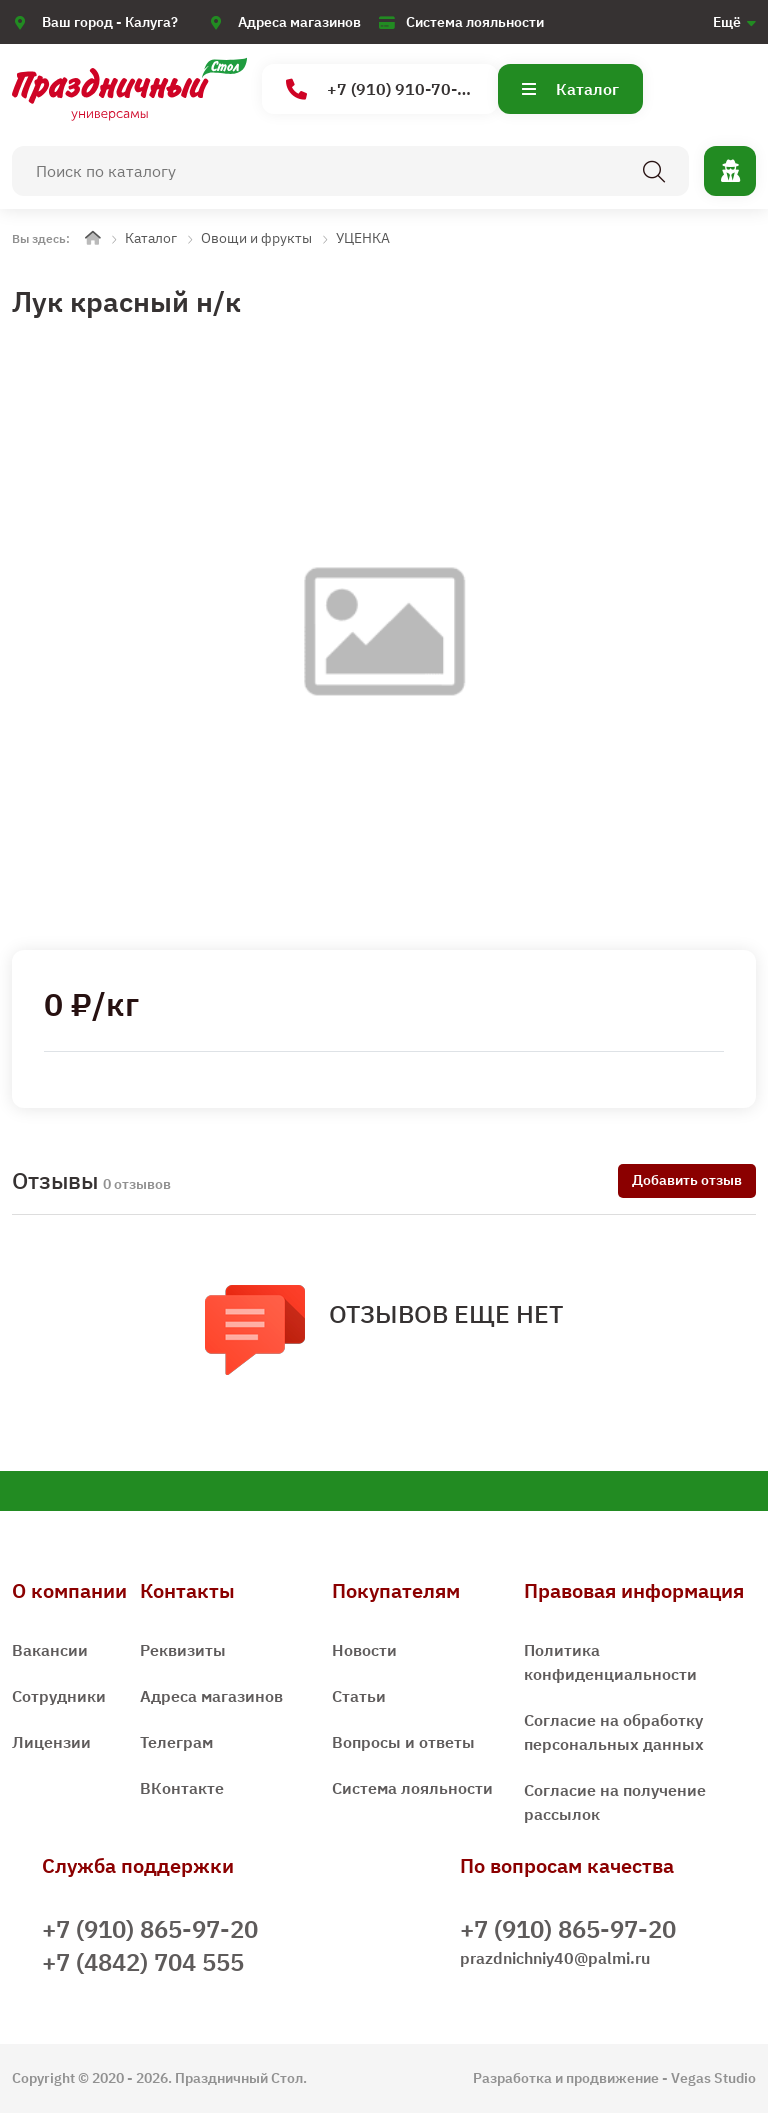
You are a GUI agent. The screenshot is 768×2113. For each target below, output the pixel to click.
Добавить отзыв (687, 1180)
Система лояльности (475, 22)
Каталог (570, 89)
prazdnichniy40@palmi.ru (555, 1958)
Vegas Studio (713, 2078)
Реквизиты (183, 1650)
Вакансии (50, 1650)
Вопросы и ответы (403, 1742)
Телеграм (176, 1742)
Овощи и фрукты (256, 238)
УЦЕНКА (363, 238)
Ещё (727, 22)
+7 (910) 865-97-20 (150, 1929)
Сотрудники (59, 1696)
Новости (364, 1650)
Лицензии (51, 1742)
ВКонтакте (182, 1788)
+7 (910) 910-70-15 (381, 89)
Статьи (359, 1696)
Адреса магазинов (299, 22)
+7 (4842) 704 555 (143, 1962)
